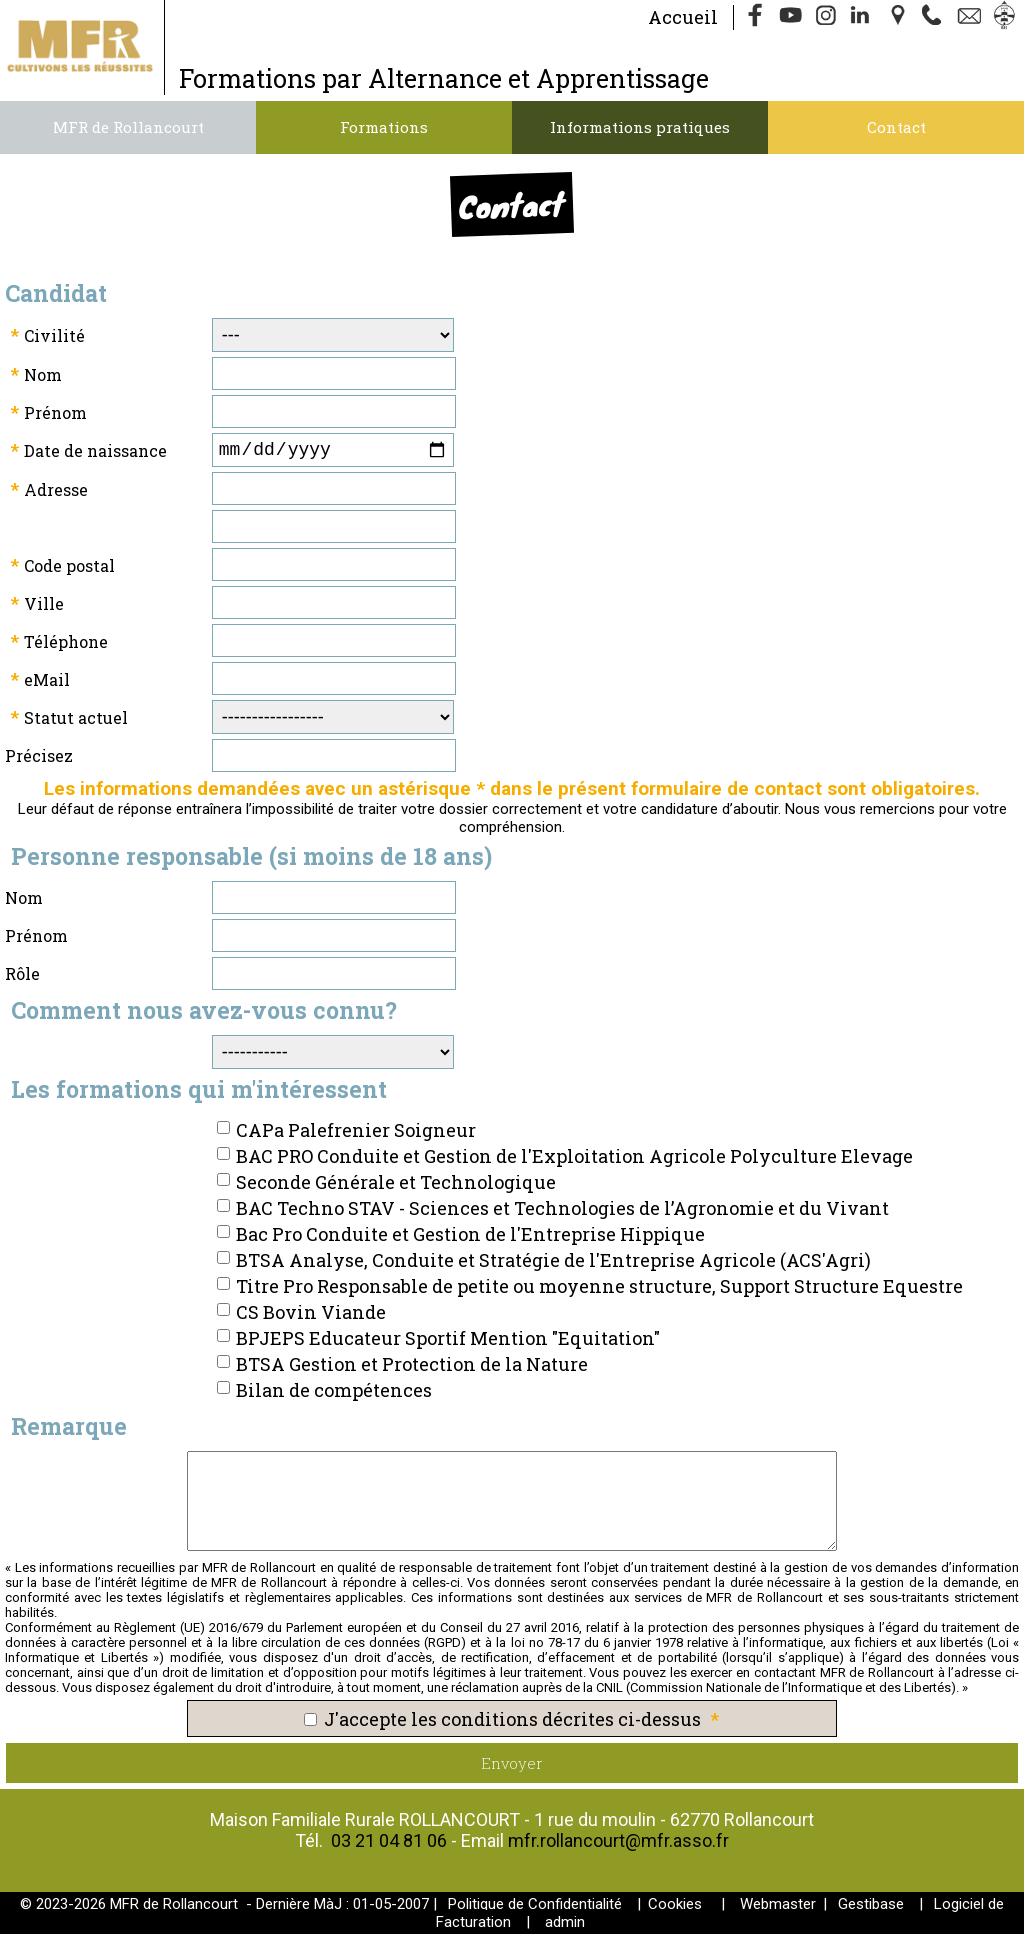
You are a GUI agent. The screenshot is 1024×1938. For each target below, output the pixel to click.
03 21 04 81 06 (389, 1844)
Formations (384, 127)
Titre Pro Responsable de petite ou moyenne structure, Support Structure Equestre (599, 1290)
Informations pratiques (640, 127)
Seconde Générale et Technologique (396, 1186)
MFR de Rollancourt (128, 127)
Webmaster (778, 1908)
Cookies (675, 1908)
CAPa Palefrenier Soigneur (356, 1134)
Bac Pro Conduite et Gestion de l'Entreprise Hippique (470, 1238)
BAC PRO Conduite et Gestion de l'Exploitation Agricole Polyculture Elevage (574, 1160)
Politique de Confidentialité (535, 1908)
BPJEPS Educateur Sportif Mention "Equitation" (448, 1342)
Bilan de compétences (334, 1394)
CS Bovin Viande (311, 1316)
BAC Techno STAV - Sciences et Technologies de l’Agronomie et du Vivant (562, 1212)
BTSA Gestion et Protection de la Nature (412, 1368)
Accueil (683, 17)
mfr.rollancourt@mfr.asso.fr (618, 1844)
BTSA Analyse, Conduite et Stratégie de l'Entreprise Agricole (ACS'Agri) (553, 1264)
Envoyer (512, 1767)
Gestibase (871, 1908)
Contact (896, 127)
